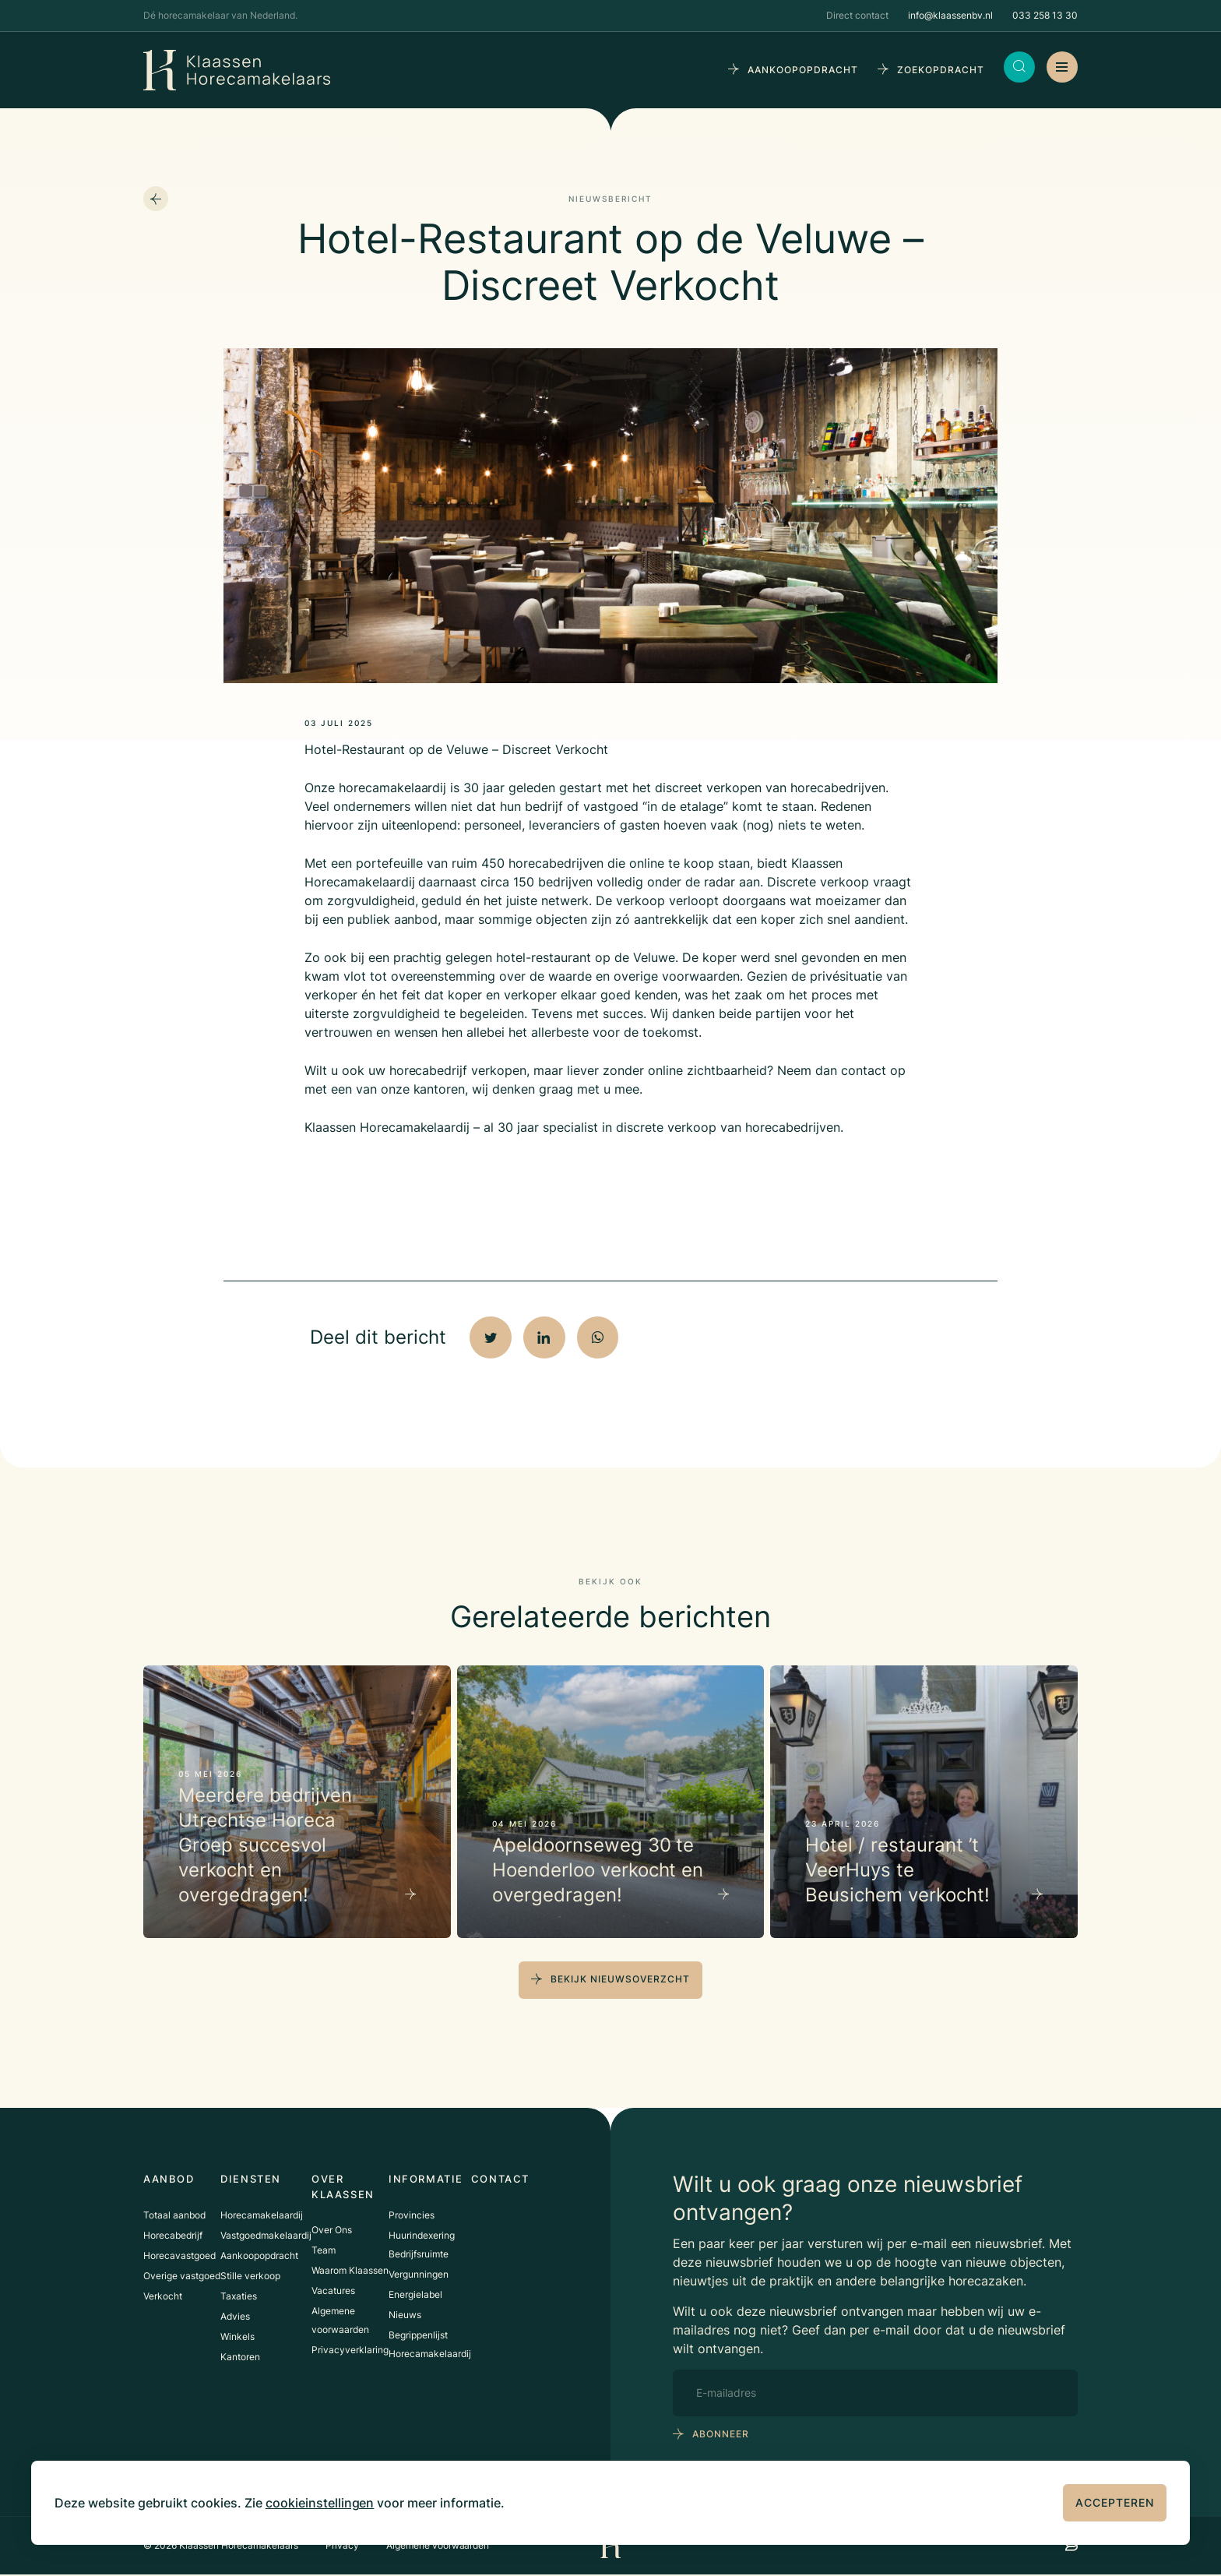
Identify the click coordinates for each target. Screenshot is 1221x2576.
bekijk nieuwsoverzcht (620, 1981)
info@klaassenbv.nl (950, 15)
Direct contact (857, 15)
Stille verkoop (250, 2275)
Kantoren (240, 2356)
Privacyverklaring (350, 2349)
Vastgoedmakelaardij (265, 2234)
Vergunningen (419, 2273)
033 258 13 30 (1045, 15)
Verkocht (162, 2295)
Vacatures (333, 2290)
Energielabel (415, 2293)
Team (323, 2249)
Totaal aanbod (174, 2214)
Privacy (342, 2547)
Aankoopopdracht (259, 2255)
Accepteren (1114, 2502)
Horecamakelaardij (261, 2214)
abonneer (720, 2436)
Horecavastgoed (179, 2255)
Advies (235, 2315)
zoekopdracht (940, 70)
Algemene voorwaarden (438, 2547)
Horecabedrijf (172, 2234)
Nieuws (405, 2314)
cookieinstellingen (320, 2503)
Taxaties (238, 2295)
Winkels (237, 2336)
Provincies (412, 2214)
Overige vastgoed (181, 2275)
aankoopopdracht (803, 70)
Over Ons (331, 2229)
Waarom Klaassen (350, 2269)
